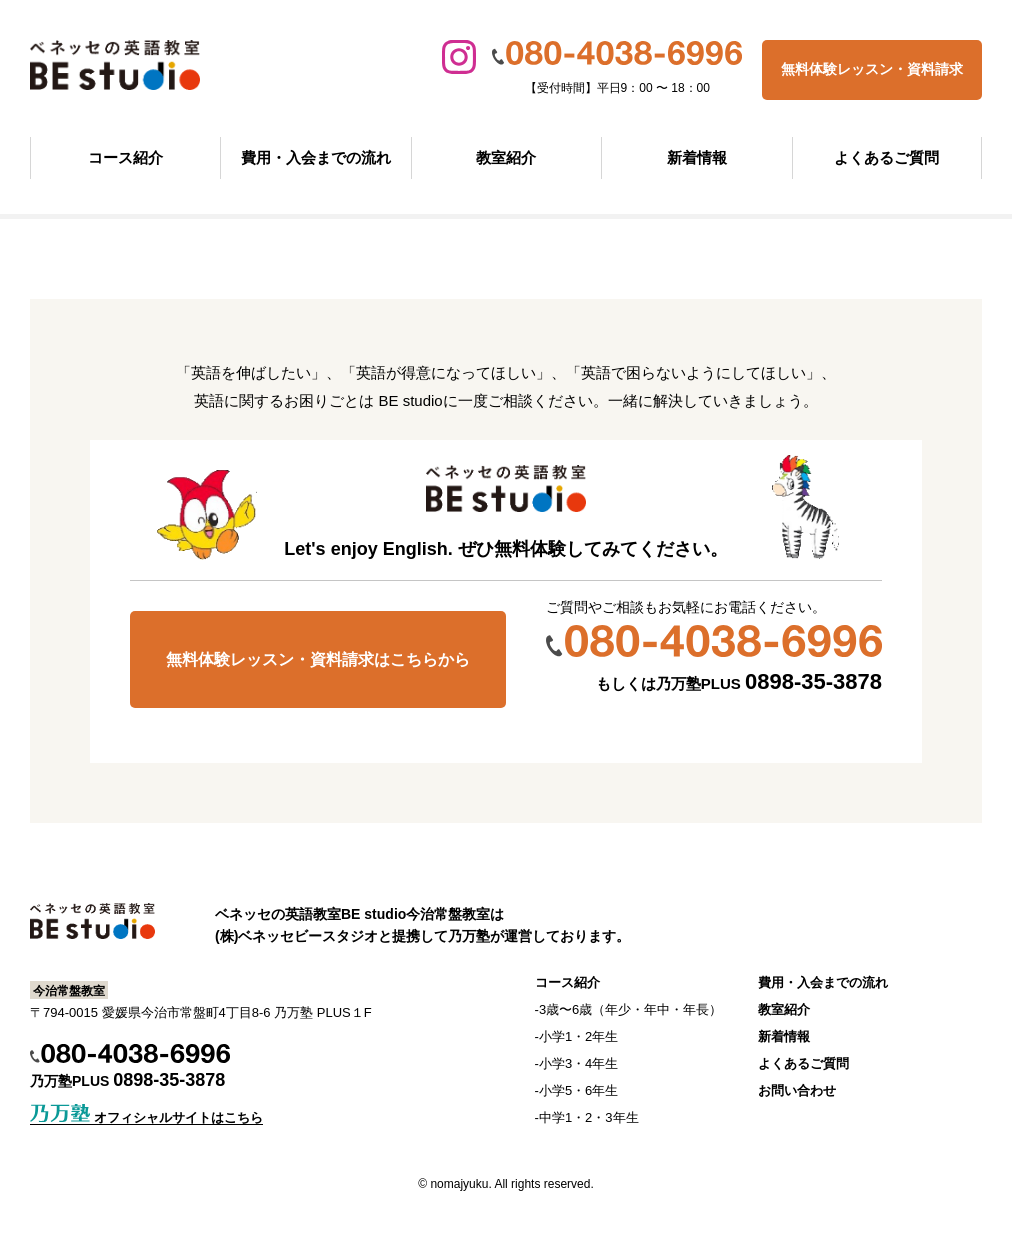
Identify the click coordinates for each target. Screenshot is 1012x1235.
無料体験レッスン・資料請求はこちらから (318, 659)
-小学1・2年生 (577, 1036)
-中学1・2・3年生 (587, 1117)
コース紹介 (125, 157)
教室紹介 (506, 157)
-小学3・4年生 (577, 1063)
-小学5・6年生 (577, 1090)
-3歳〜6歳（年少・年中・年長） (629, 1009)
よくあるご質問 (886, 157)
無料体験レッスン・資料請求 (872, 69)
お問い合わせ (797, 1090)
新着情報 (697, 157)
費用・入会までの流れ (316, 157)
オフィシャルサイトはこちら (146, 1117)
